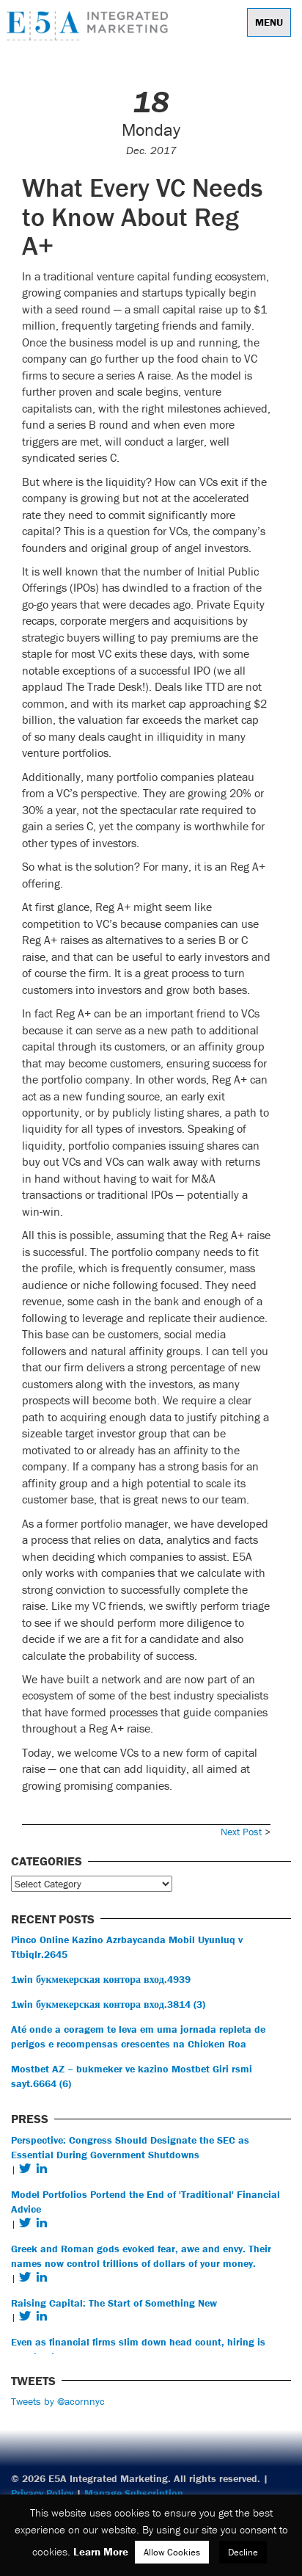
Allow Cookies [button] (172, 2552)
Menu (269, 22)
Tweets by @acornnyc (58, 2401)
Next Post (241, 1831)
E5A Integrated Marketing (91, 25)
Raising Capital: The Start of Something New (114, 2303)
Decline (243, 2552)
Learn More (100, 2551)
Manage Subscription (133, 2493)
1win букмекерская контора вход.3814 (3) (108, 2004)
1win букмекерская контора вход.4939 (101, 1979)
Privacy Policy (42, 2493)
